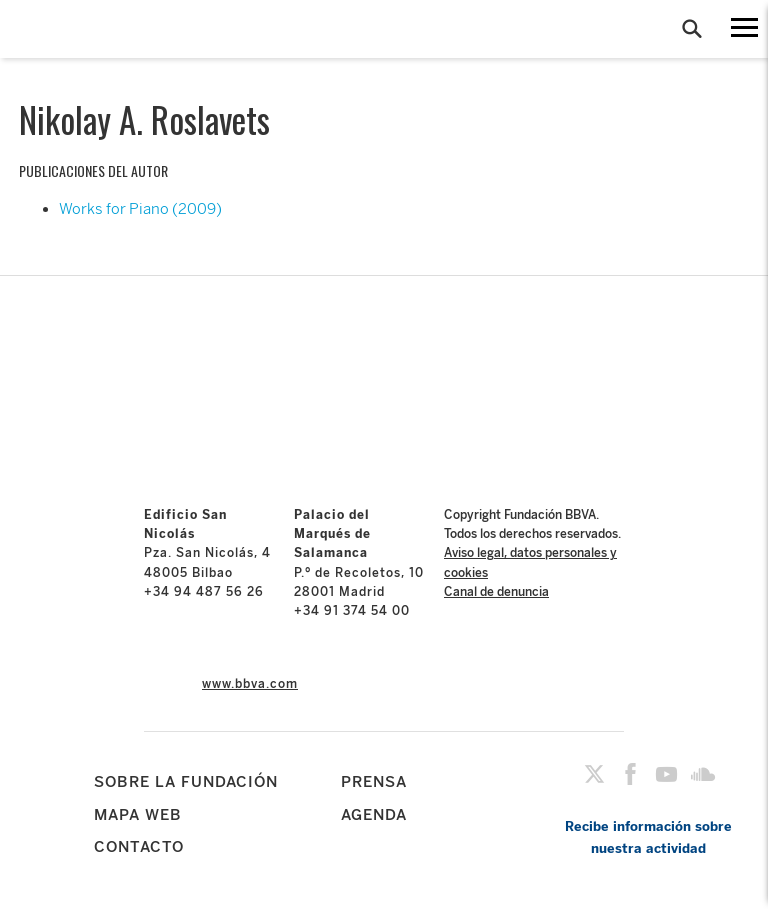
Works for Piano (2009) (140, 209)
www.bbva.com (250, 684)
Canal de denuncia (496, 592)
